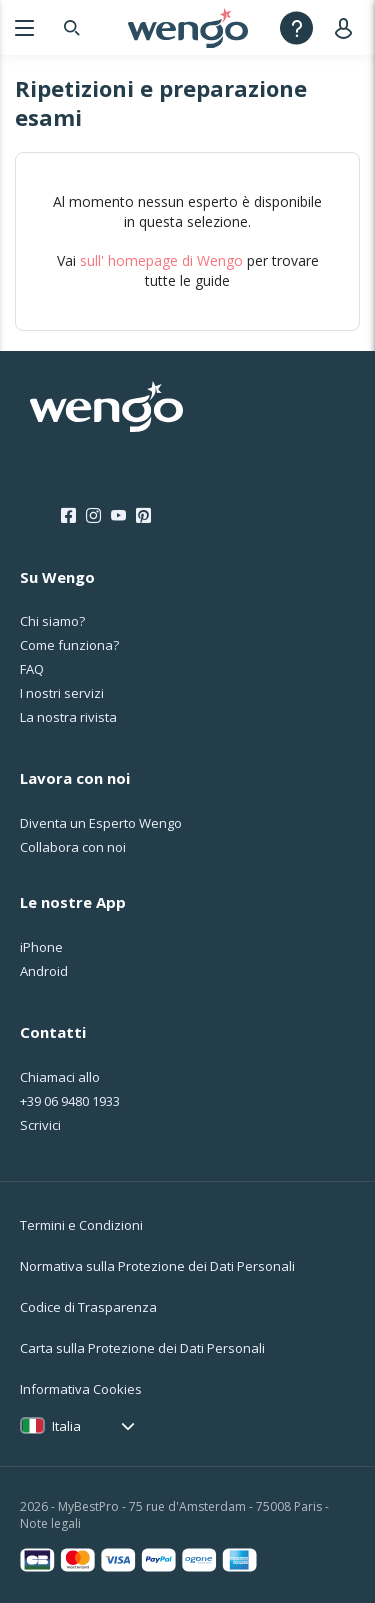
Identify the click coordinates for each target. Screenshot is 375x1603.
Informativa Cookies (81, 1389)
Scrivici (40, 1125)
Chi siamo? (52, 621)
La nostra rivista (68, 717)
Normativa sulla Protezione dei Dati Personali (157, 1266)
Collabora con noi (73, 847)
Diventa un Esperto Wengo (101, 823)
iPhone (41, 947)
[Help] (296, 27)
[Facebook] (68, 516)
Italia (66, 1426)
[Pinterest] (143, 516)
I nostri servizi (62, 693)
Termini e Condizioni (81, 1225)
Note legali (50, 1523)
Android (44, 971)
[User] (347, 27)
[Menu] (24, 27)
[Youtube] (118, 516)
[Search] (72, 27)
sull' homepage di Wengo (161, 260)
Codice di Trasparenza (88, 1307)
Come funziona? (69, 645)
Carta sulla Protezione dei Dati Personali (142, 1348)
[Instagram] (93, 516)
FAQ (32, 669)
